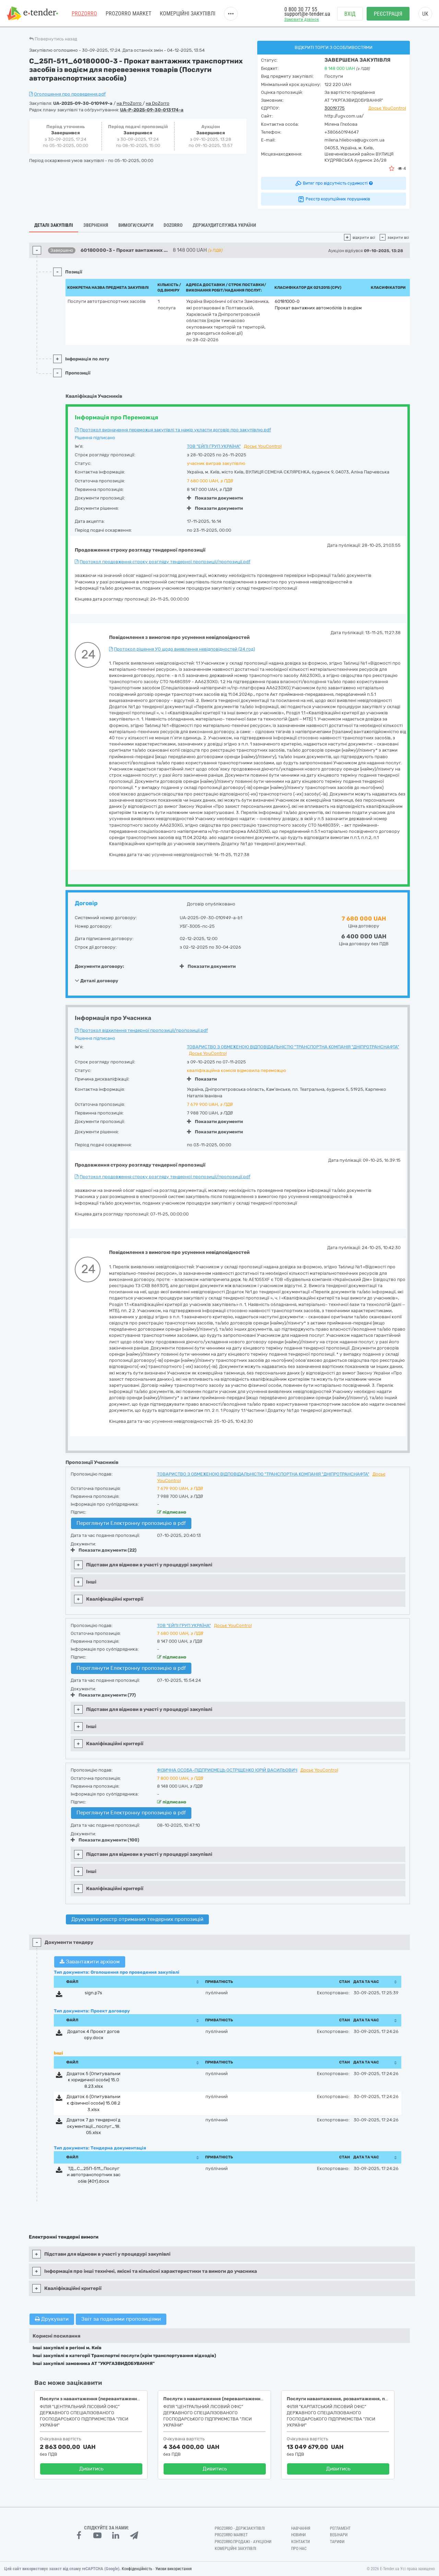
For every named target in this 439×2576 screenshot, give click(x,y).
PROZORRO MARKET (128, 13)
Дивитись (91, 2469)
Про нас (299, 2548)
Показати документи (215, 498)
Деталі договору (96, 980)
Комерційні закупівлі (187, 13)
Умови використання (173, 2568)
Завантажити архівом (90, 1962)
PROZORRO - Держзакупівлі (240, 2528)
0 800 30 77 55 (300, 9)
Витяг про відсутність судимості (333, 183)
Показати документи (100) (105, 1839)
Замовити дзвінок (301, 19)
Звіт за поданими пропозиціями (121, 2319)
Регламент (340, 2528)
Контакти (300, 2541)
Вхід (350, 14)
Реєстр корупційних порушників (333, 199)
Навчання (300, 2528)
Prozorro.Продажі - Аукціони (243, 2541)
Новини (298, 2534)
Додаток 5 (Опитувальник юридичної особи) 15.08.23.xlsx (93, 2080)
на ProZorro (130, 103)
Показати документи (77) (103, 1695)
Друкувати (52, 2319)
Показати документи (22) (104, 1550)
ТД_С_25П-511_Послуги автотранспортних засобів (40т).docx (93, 2175)
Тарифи (337, 2541)
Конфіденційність (137, 2568)
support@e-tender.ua (307, 14)
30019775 (334, 108)
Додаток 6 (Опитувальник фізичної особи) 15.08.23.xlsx (93, 2103)
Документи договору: (99, 966)
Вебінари (338, 2534)
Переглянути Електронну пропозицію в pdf (131, 1523)
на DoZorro (157, 103)
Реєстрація (388, 14)
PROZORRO (84, 13)
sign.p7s (93, 1992)
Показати (202, 1079)
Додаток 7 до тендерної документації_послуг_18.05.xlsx (93, 2126)
